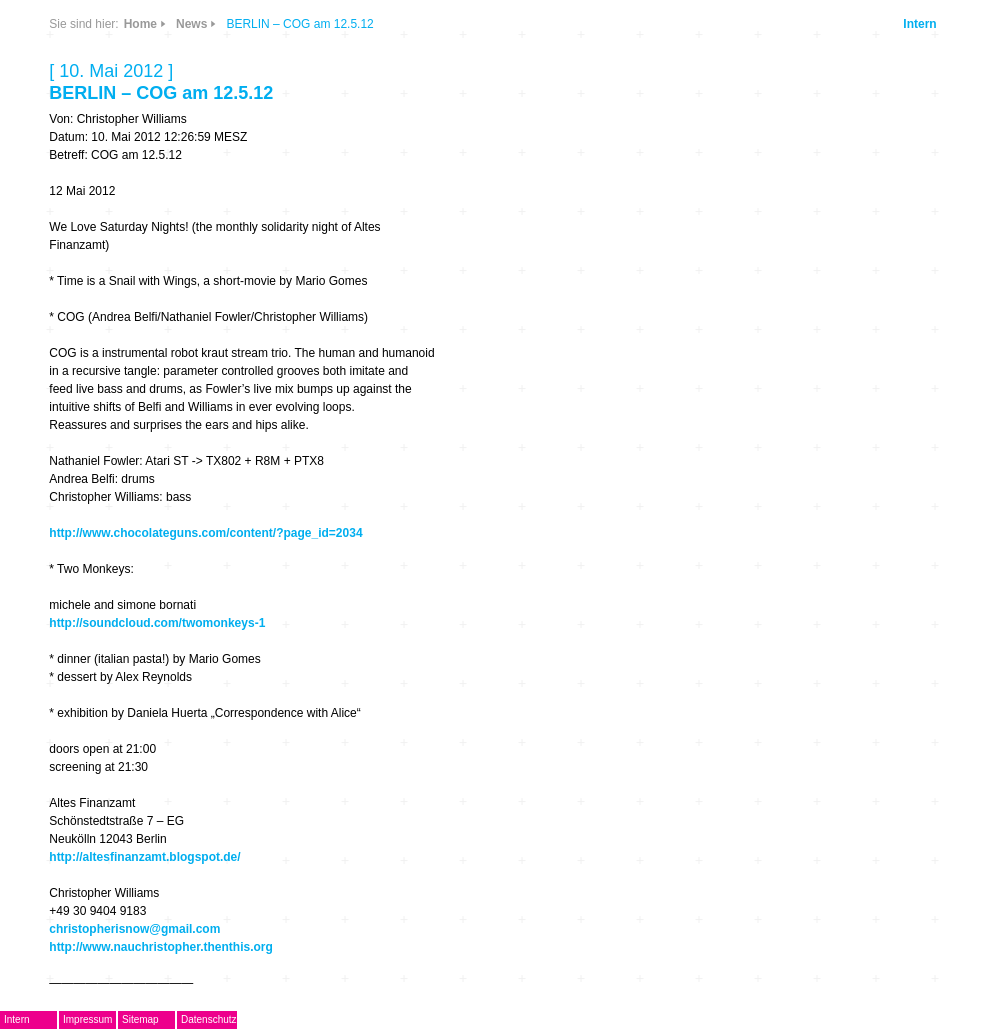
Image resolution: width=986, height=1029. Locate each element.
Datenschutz (209, 1019)
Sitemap (140, 1019)
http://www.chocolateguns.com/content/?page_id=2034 (205, 533)
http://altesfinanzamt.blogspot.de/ (144, 857)
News (191, 24)
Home (140, 24)
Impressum (87, 1019)
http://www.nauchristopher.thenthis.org (161, 947)
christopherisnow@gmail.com (134, 929)
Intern (919, 24)
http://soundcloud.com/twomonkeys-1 (157, 623)
